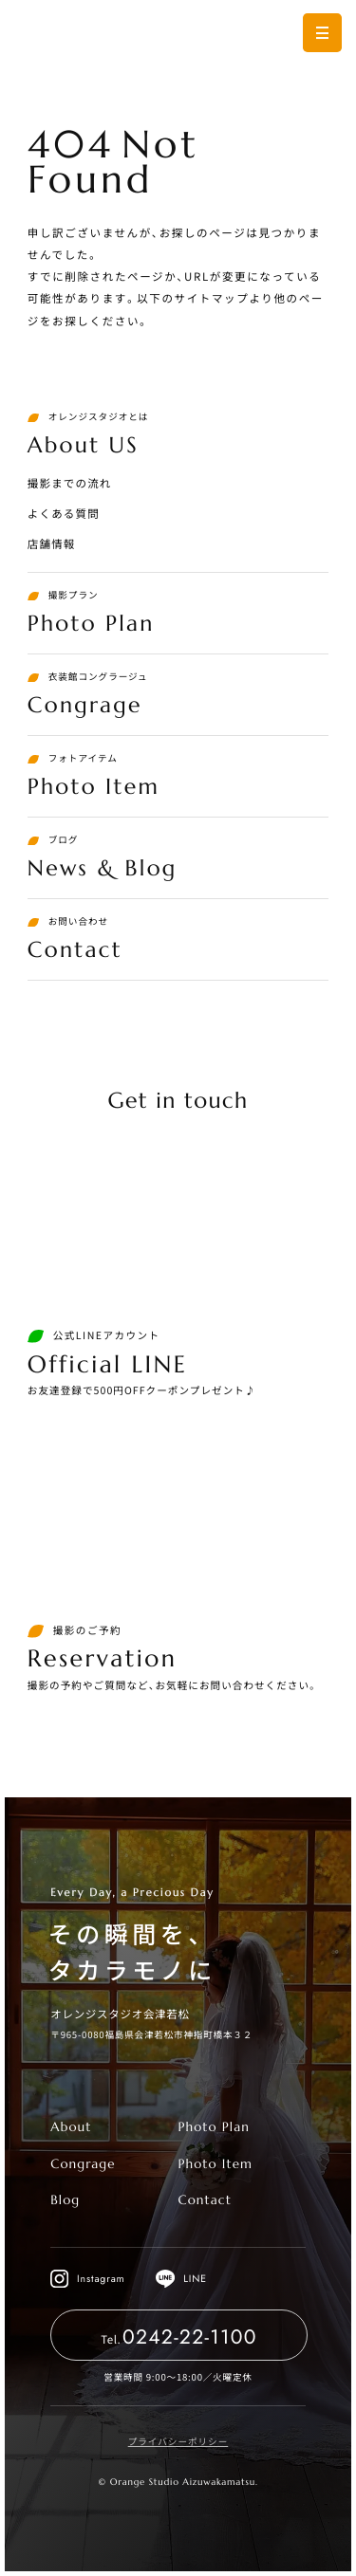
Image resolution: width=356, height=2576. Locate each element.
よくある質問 (64, 514)
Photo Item (215, 2164)
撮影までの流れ (70, 483)
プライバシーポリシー (178, 2441)
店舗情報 (52, 544)
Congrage (82, 2164)
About (70, 2127)
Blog (65, 2200)
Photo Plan (213, 2127)
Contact (204, 2200)
